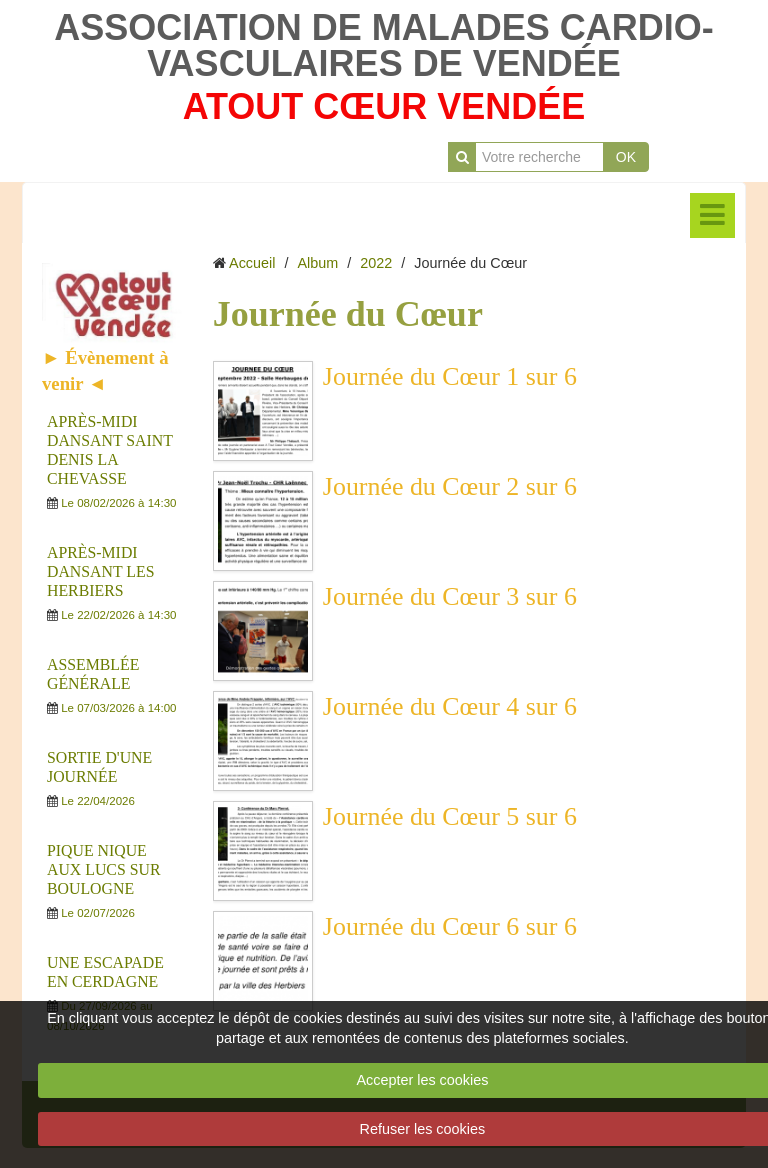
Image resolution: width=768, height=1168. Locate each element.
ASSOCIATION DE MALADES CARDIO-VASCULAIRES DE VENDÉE (383, 45)
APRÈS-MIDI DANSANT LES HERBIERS (100, 571)
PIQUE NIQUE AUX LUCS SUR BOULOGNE (103, 869)
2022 (376, 263)
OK (626, 157)
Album (317, 263)
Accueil (252, 263)
